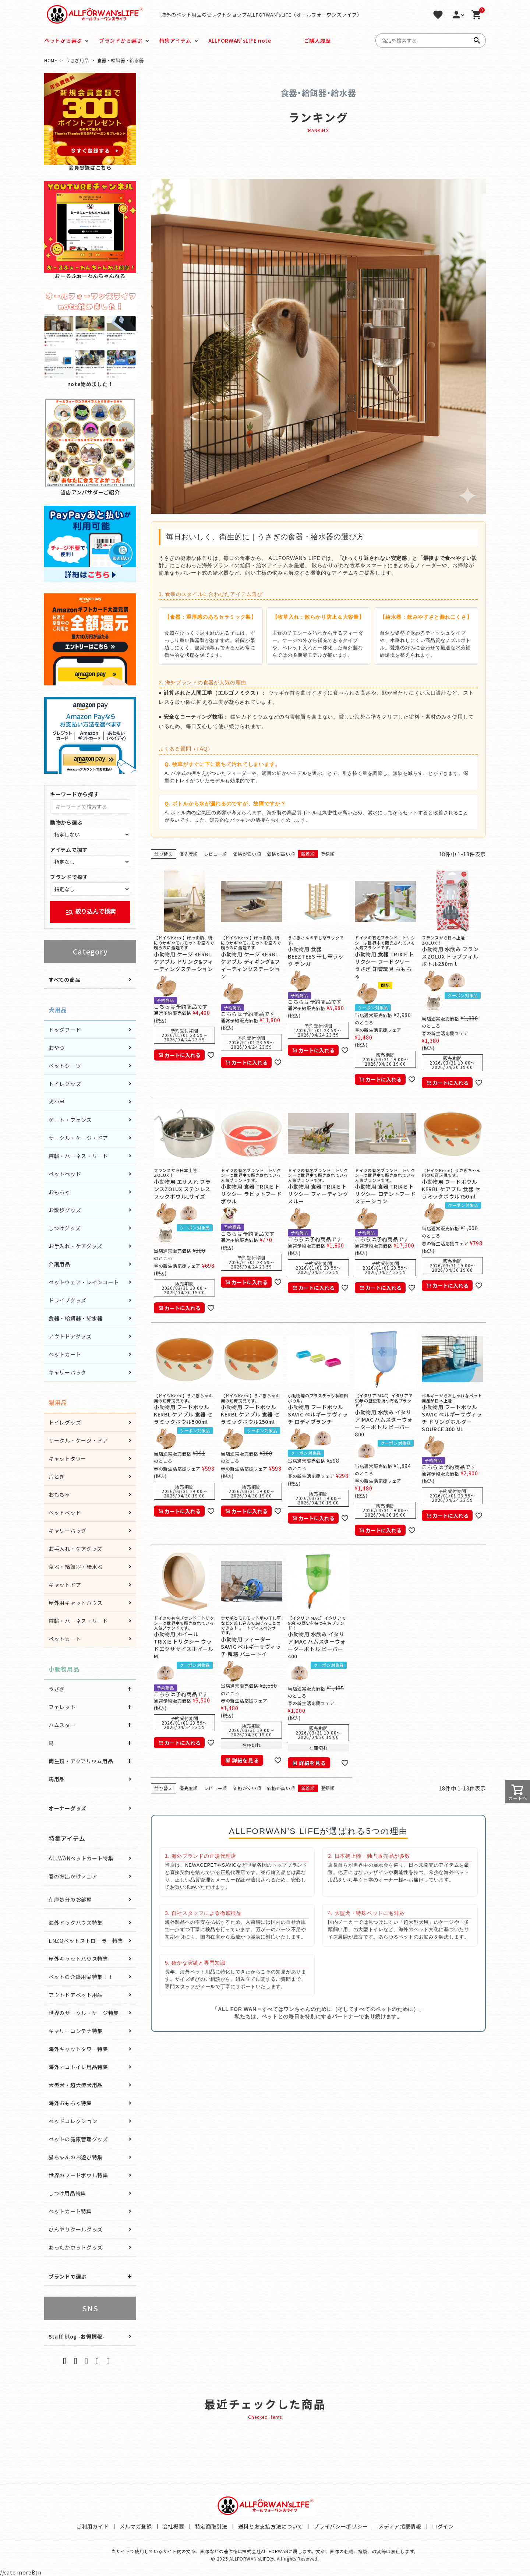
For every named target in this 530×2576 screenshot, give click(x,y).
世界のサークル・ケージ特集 (84, 2012)
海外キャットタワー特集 (78, 2049)
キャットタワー (67, 1458)
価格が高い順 (281, 854)
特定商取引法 (211, 2526)
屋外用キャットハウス (76, 1602)
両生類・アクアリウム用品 (81, 1761)
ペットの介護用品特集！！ (81, 1976)
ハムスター (62, 1725)
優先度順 (188, 854)
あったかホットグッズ (76, 2247)
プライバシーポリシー (341, 2526)
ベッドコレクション (73, 2121)
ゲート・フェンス (70, 1119)
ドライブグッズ (67, 1300)
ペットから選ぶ (63, 40)
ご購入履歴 (317, 40)
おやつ (57, 1047)
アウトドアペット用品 (76, 1994)
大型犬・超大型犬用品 (76, 2085)
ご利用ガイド (92, 2526)
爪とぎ (57, 1476)
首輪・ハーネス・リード (78, 1156)
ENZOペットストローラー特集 (86, 1940)
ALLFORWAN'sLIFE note (239, 40)
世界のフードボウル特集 (78, 2175)
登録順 (328, 854)
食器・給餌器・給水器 (76, 1318)
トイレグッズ (65, 1083)
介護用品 (59, 1264)
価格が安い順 (247, 854)
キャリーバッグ (67, 1530)
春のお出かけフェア (73, 1876)
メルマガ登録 (136, 2526)
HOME (50, 60)
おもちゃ (59, 1192)
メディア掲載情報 (399, 2526)
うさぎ (57, 1689)
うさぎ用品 (77, 60)
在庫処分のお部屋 (70, 1899)
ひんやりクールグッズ (76, 2229)
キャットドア (65, 1584)
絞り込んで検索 (90, 912)
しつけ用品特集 (67, 2193)
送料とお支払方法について (270, 2526)
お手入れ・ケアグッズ (75, 1246)
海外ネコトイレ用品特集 (78, 2067)
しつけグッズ (65, 1228)
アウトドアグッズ (70, 1336)
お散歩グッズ (65, 1210)
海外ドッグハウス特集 (76, 1922)
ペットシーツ (65, 1065)
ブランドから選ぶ (120, 40)
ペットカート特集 (70, 2211)
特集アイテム (175, 40)
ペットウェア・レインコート (84, 1282)
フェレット (62, 1707)
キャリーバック (67, 1372)
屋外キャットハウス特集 (78, 1958)
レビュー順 (215, 854)
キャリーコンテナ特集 (76, 2031)
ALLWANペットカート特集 (81, 1858)
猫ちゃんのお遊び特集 (76, 2157)
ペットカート (65, 1354)
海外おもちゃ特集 (70, 2103)
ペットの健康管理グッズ (78, 2139)
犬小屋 (57, 1101)
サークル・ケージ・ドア (78, 1137)
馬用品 (57, 1779)
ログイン (443, 2526)
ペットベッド (65, 1174)
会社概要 (173, 2526)
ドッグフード (65, 1029)
